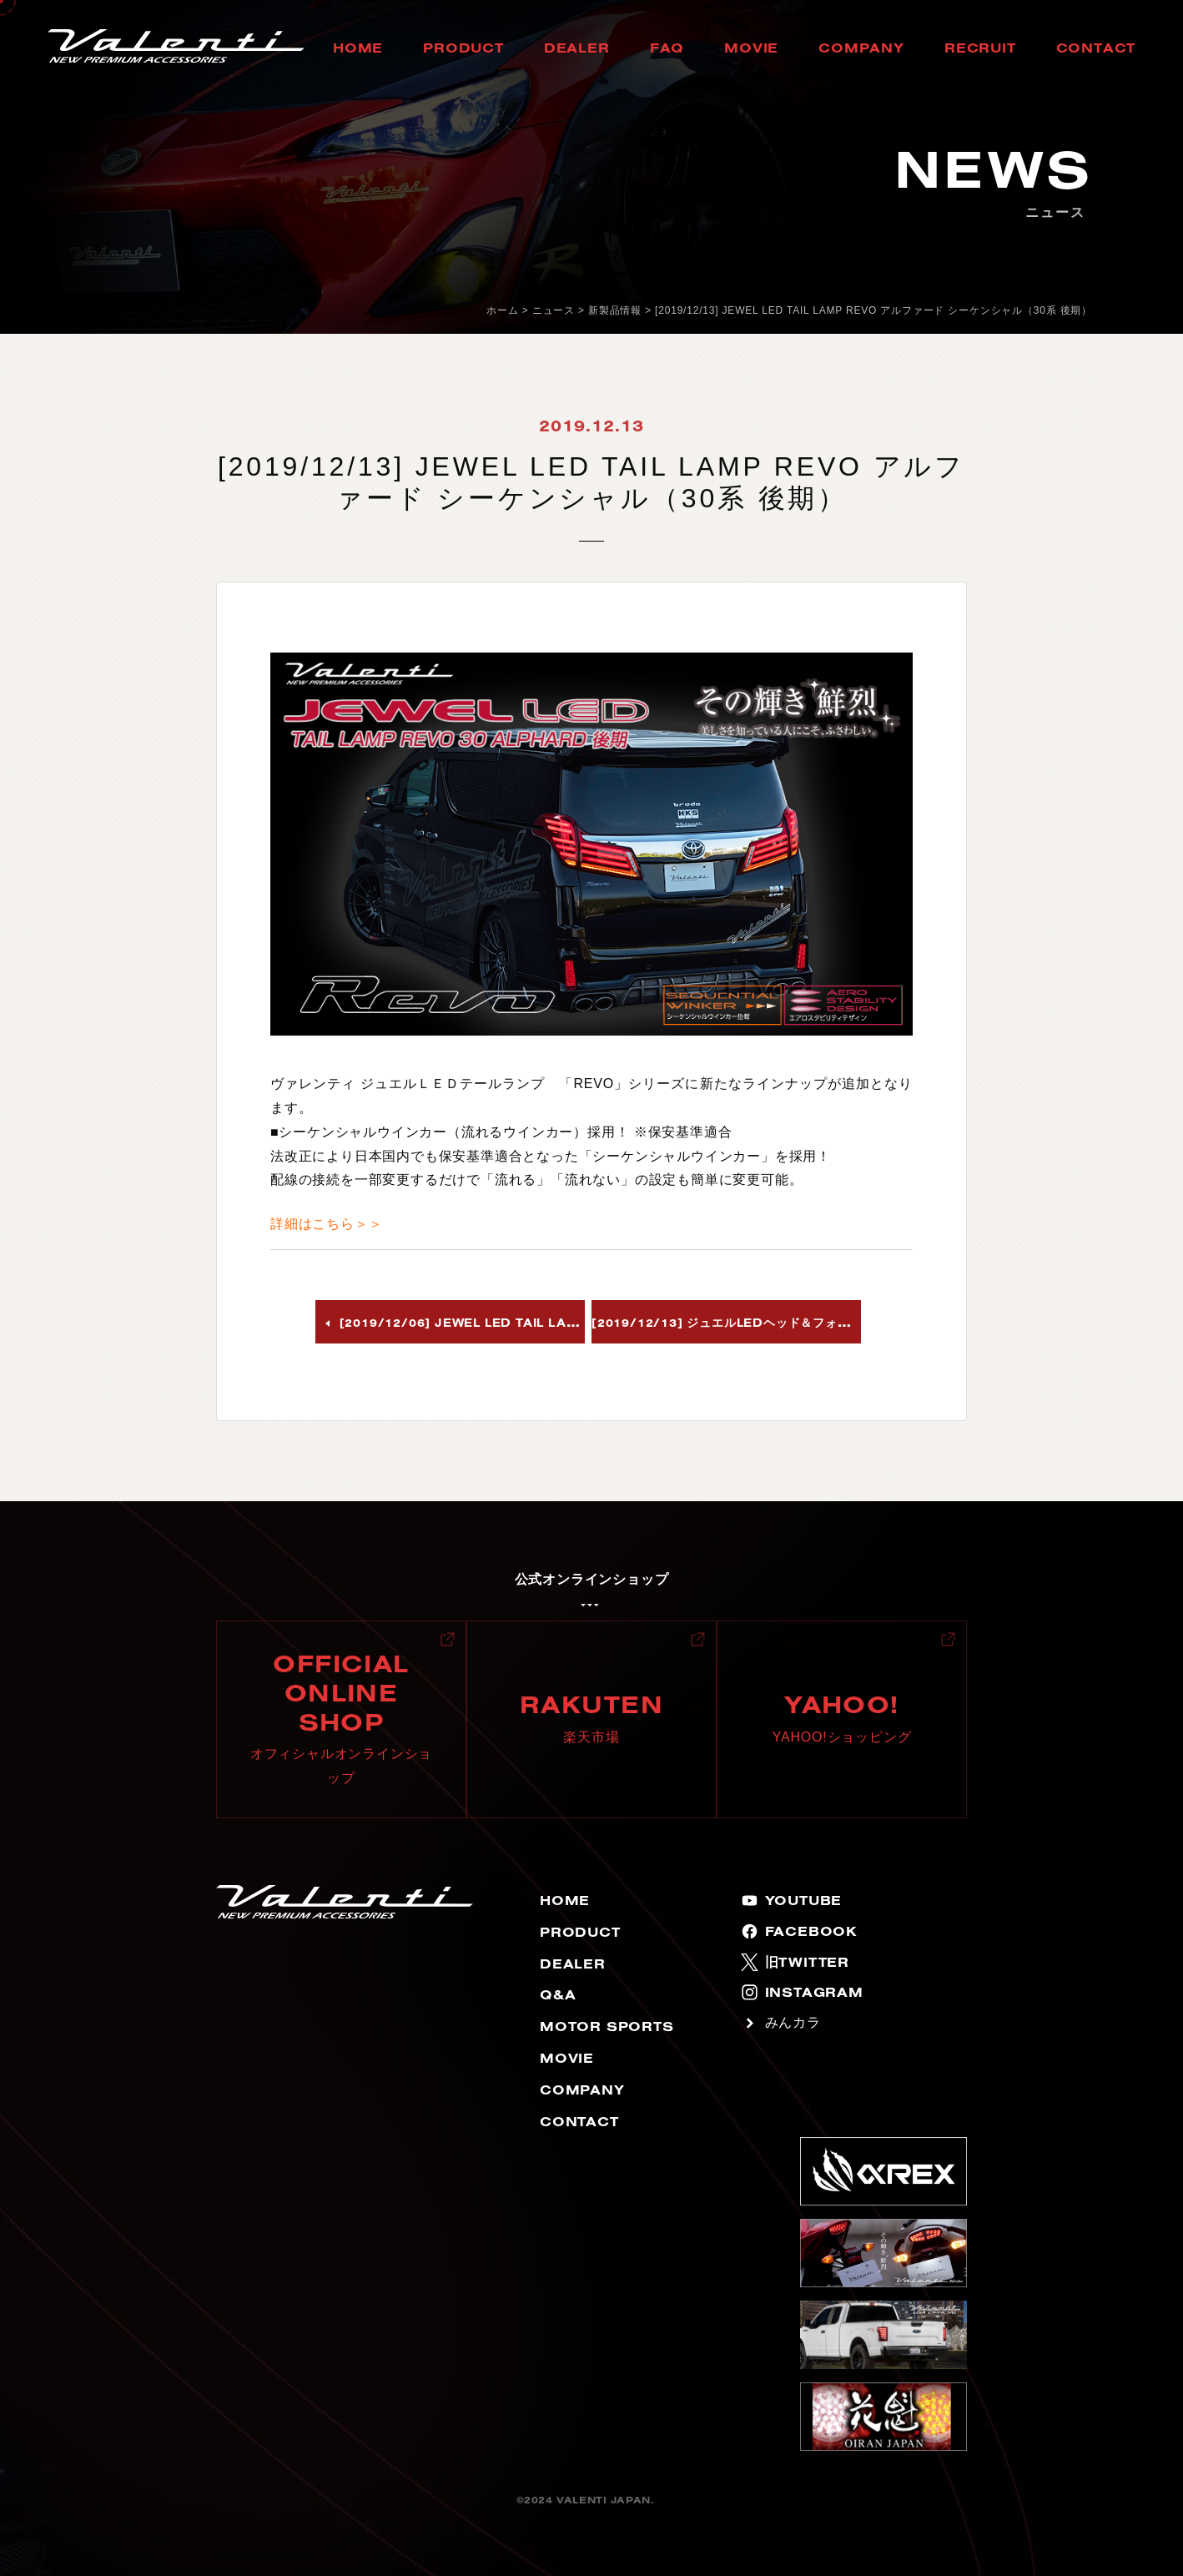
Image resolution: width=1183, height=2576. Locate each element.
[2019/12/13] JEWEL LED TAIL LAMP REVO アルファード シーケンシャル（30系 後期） (873, 310)
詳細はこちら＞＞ (326, 1224)
